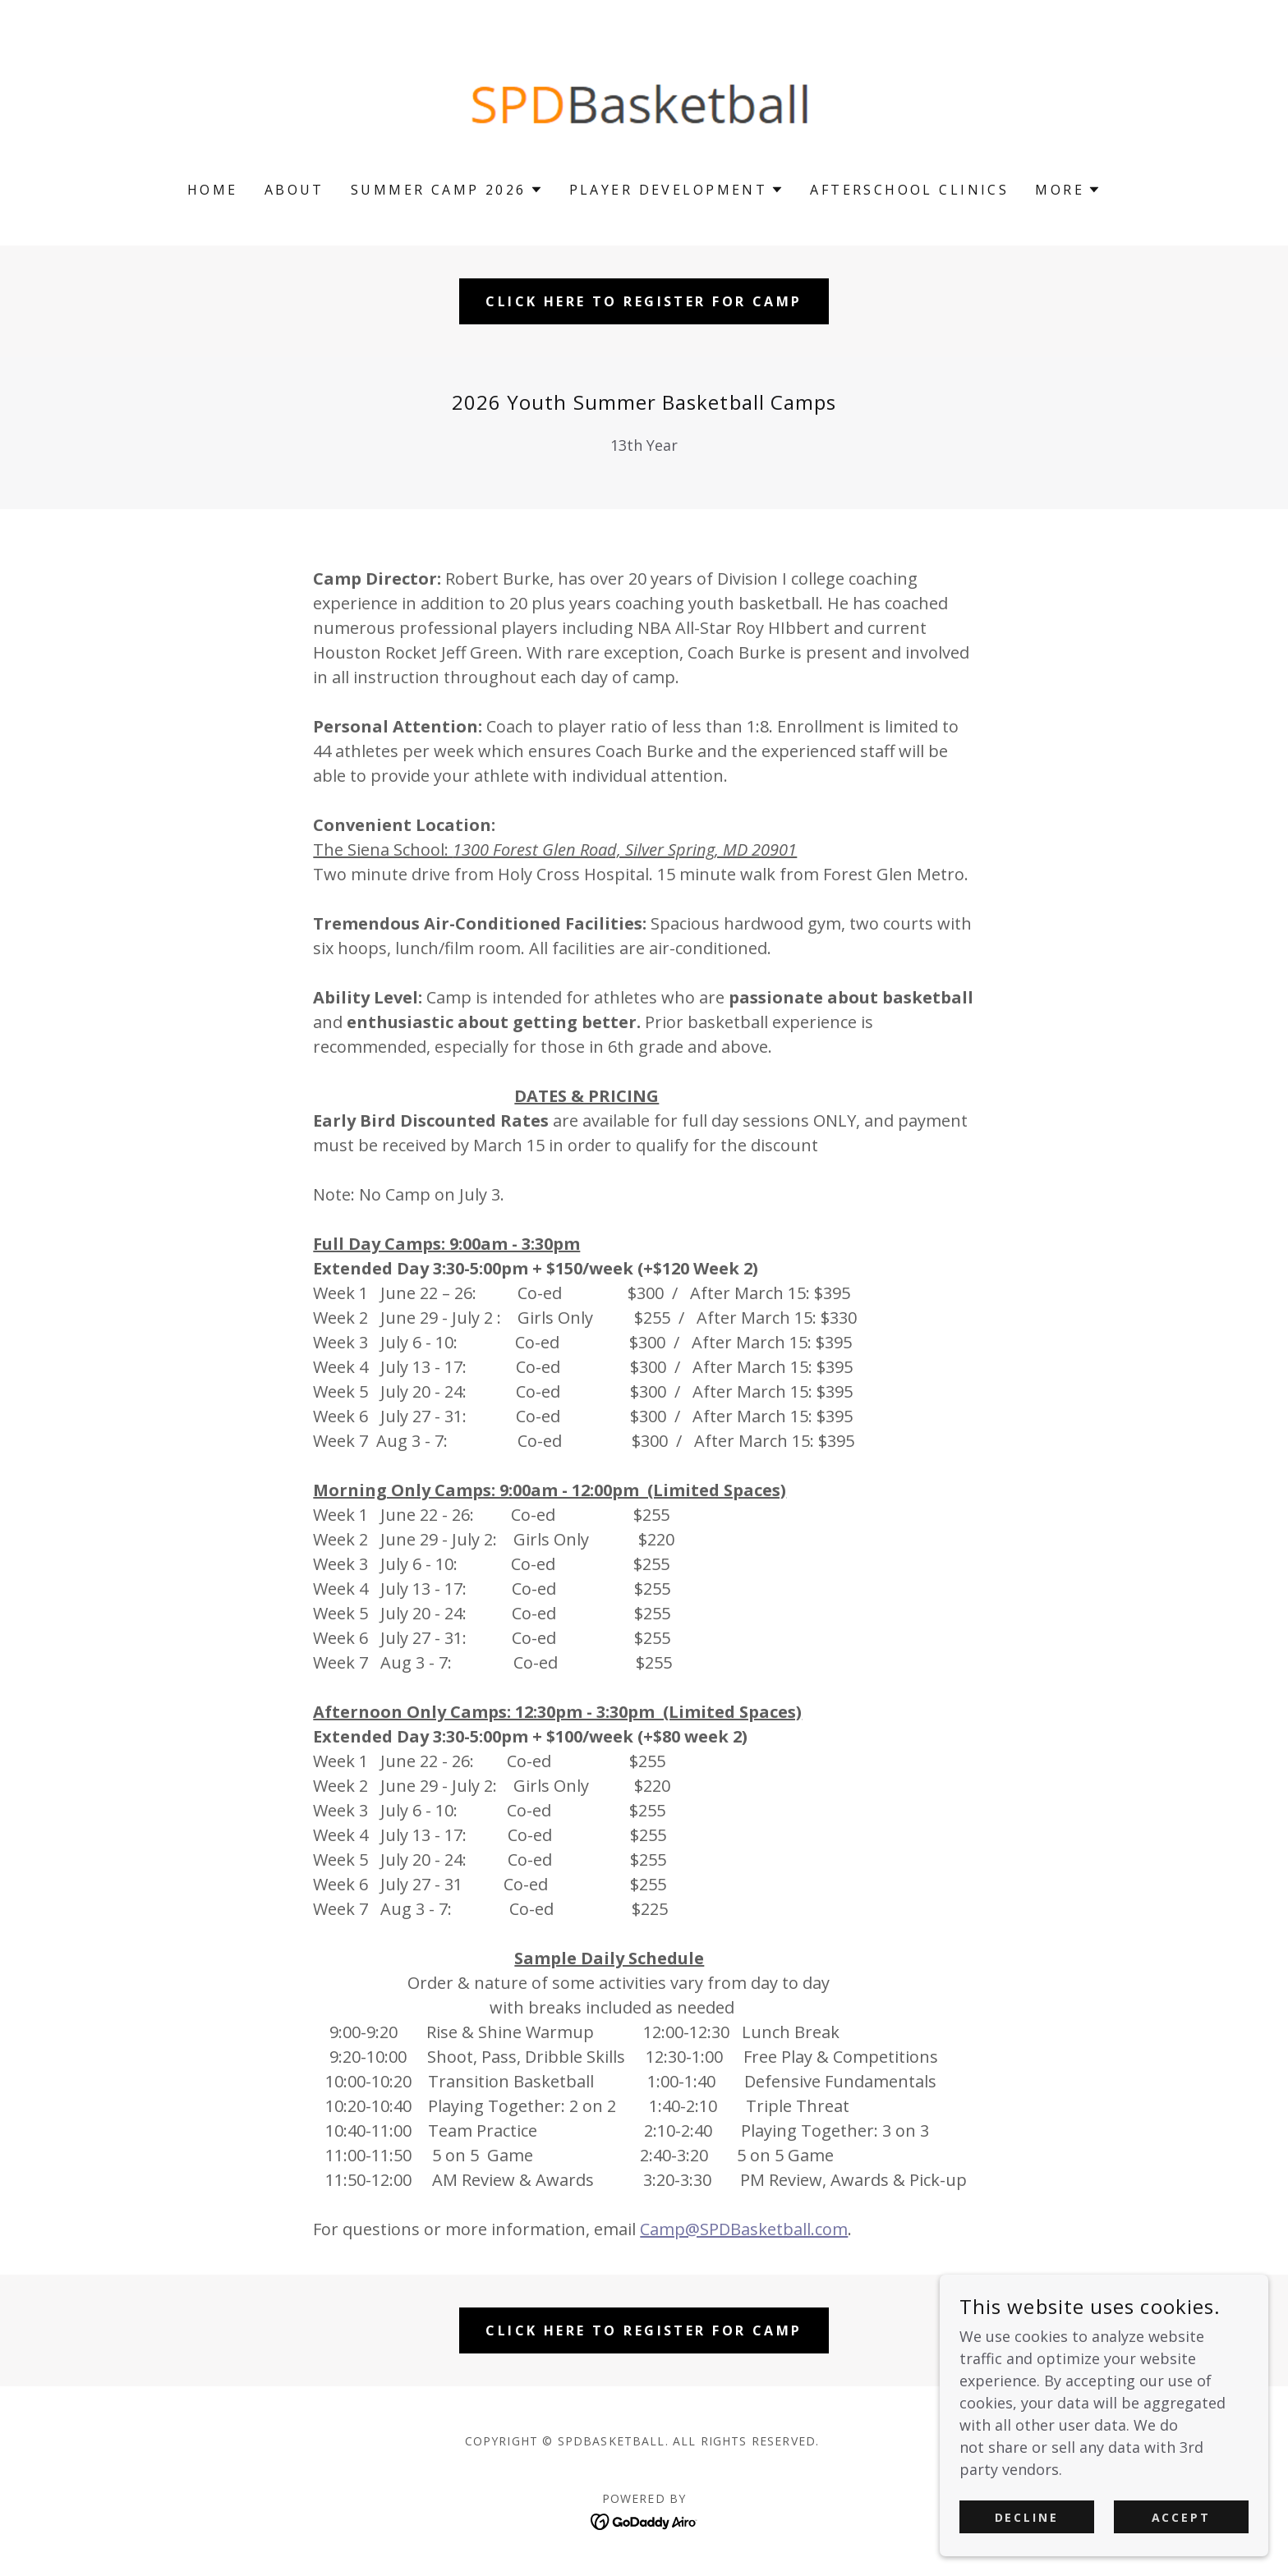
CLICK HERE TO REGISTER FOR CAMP (643, 301)
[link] (644, 101)
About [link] (294, 190)
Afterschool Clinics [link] (909, 190)
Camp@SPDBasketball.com (744, 2229)
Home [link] (212, 190)
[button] (447, 190)
